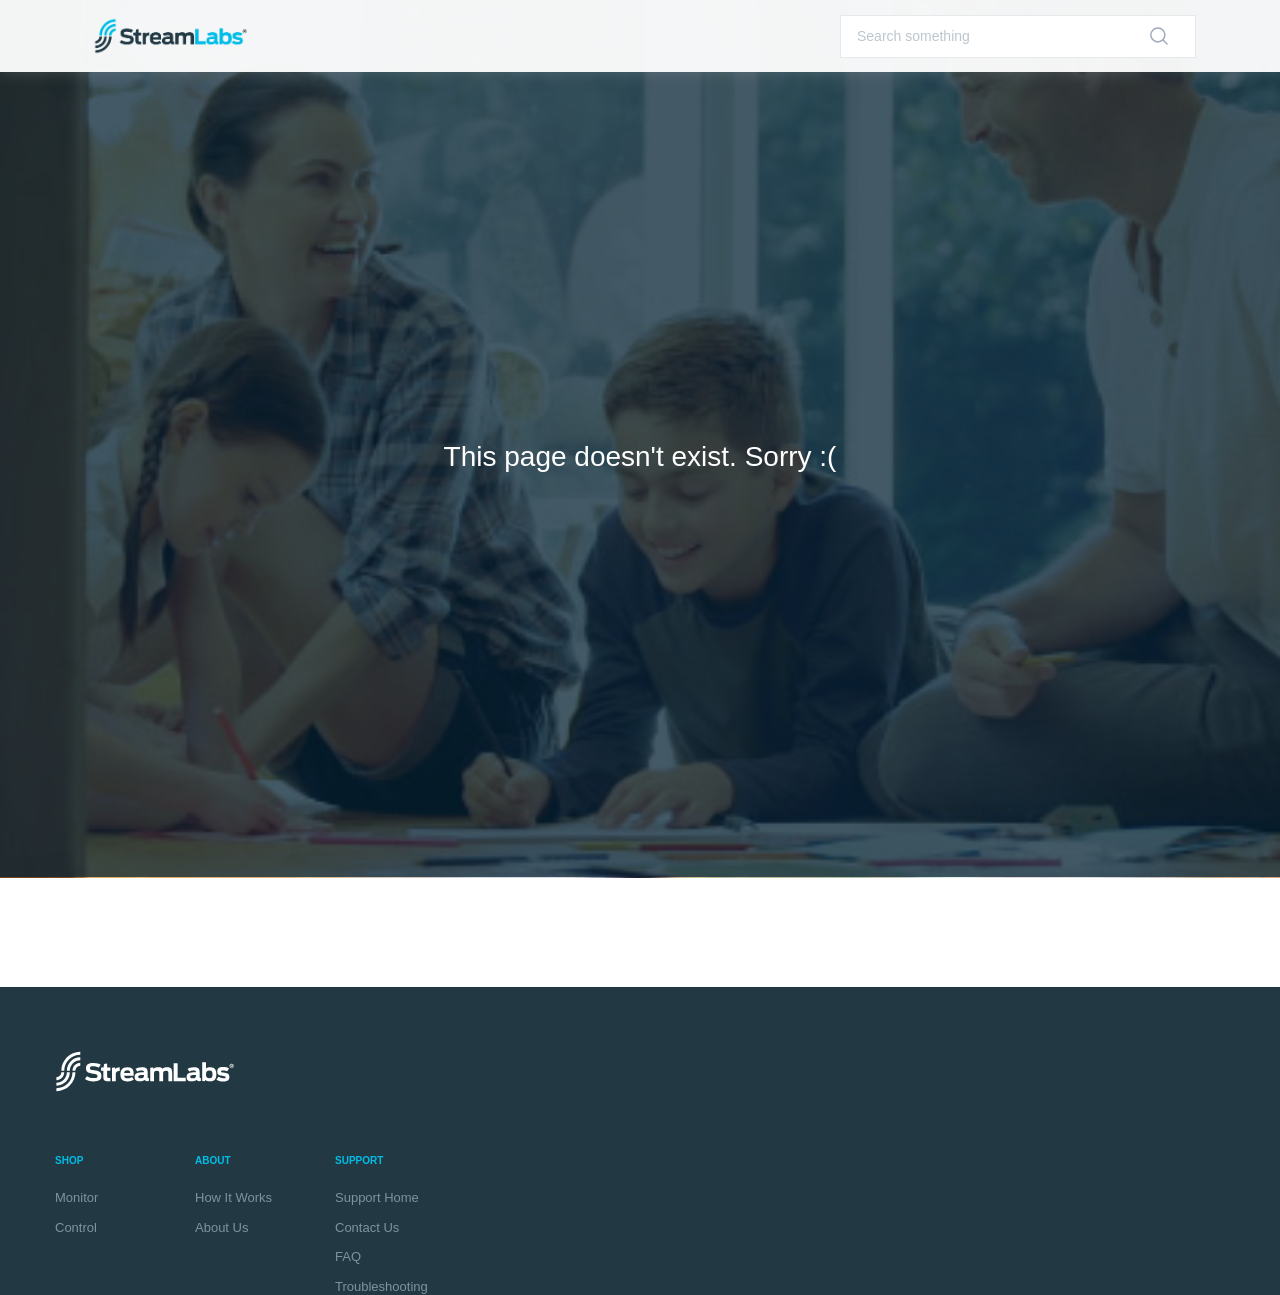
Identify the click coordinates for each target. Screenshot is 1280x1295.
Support (359, 1160)
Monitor (76, 1197)
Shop (69, 1160)
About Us (221, 1227)
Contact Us (367, 1227)
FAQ (348, 1256)
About (213, 1160)
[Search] (1018, 36)
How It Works (233, 1197)
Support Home (377, 1197)
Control (76, 1227)
